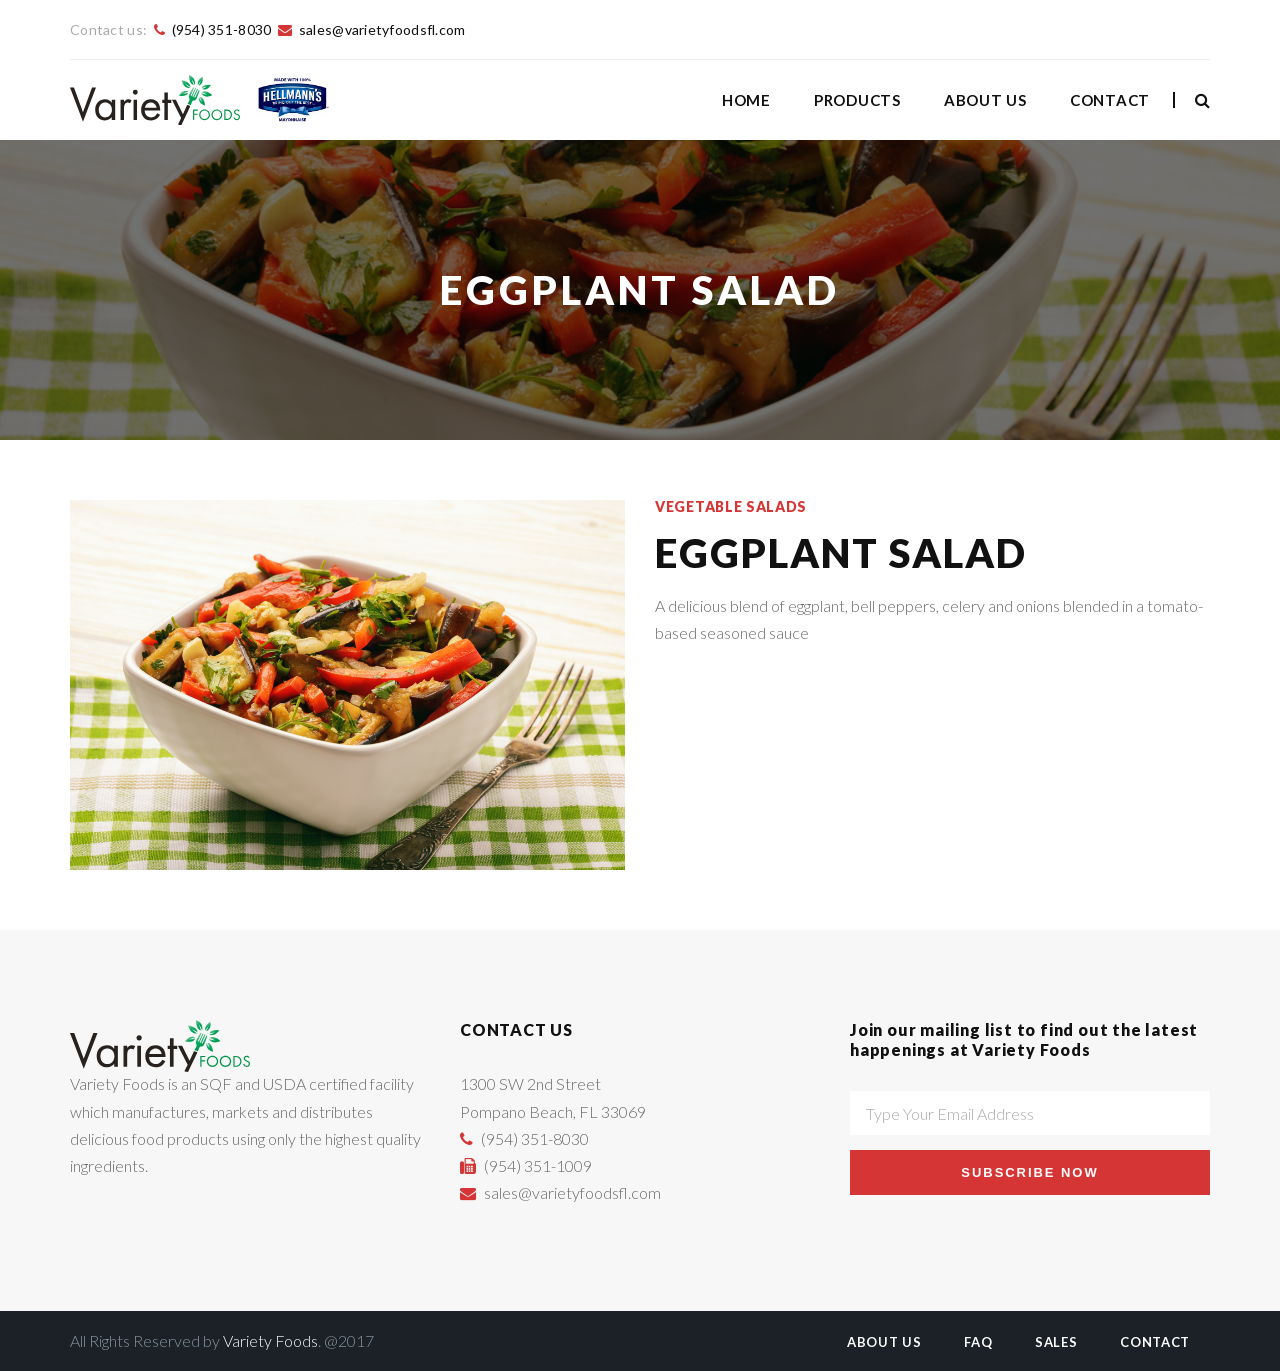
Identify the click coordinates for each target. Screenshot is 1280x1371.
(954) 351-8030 (222, 29)
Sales (1056, 1342)
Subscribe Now (1029, 1172)
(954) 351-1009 (538, 1165)
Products (857, 100)
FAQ (978, 1342)
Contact (1110, 100)
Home (746, 100)
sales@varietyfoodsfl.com (382, 29)
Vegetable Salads (731, 507)
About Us (985, 100)
